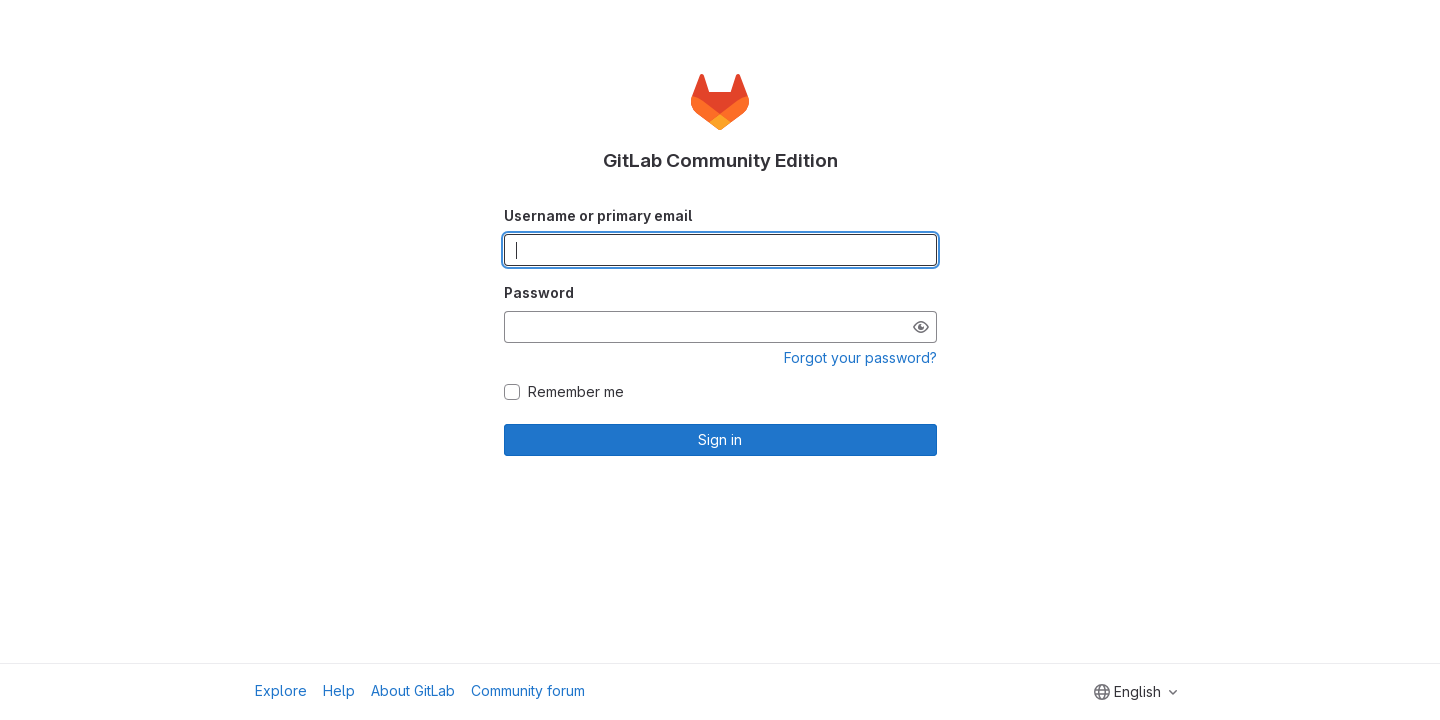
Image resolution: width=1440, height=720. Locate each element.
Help (339, 690)
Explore (281, 690)
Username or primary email (598, 215)
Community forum (528, 690)
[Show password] (921, 327)
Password (539, 292)
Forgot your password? (860, 357)
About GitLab (413, 690)
